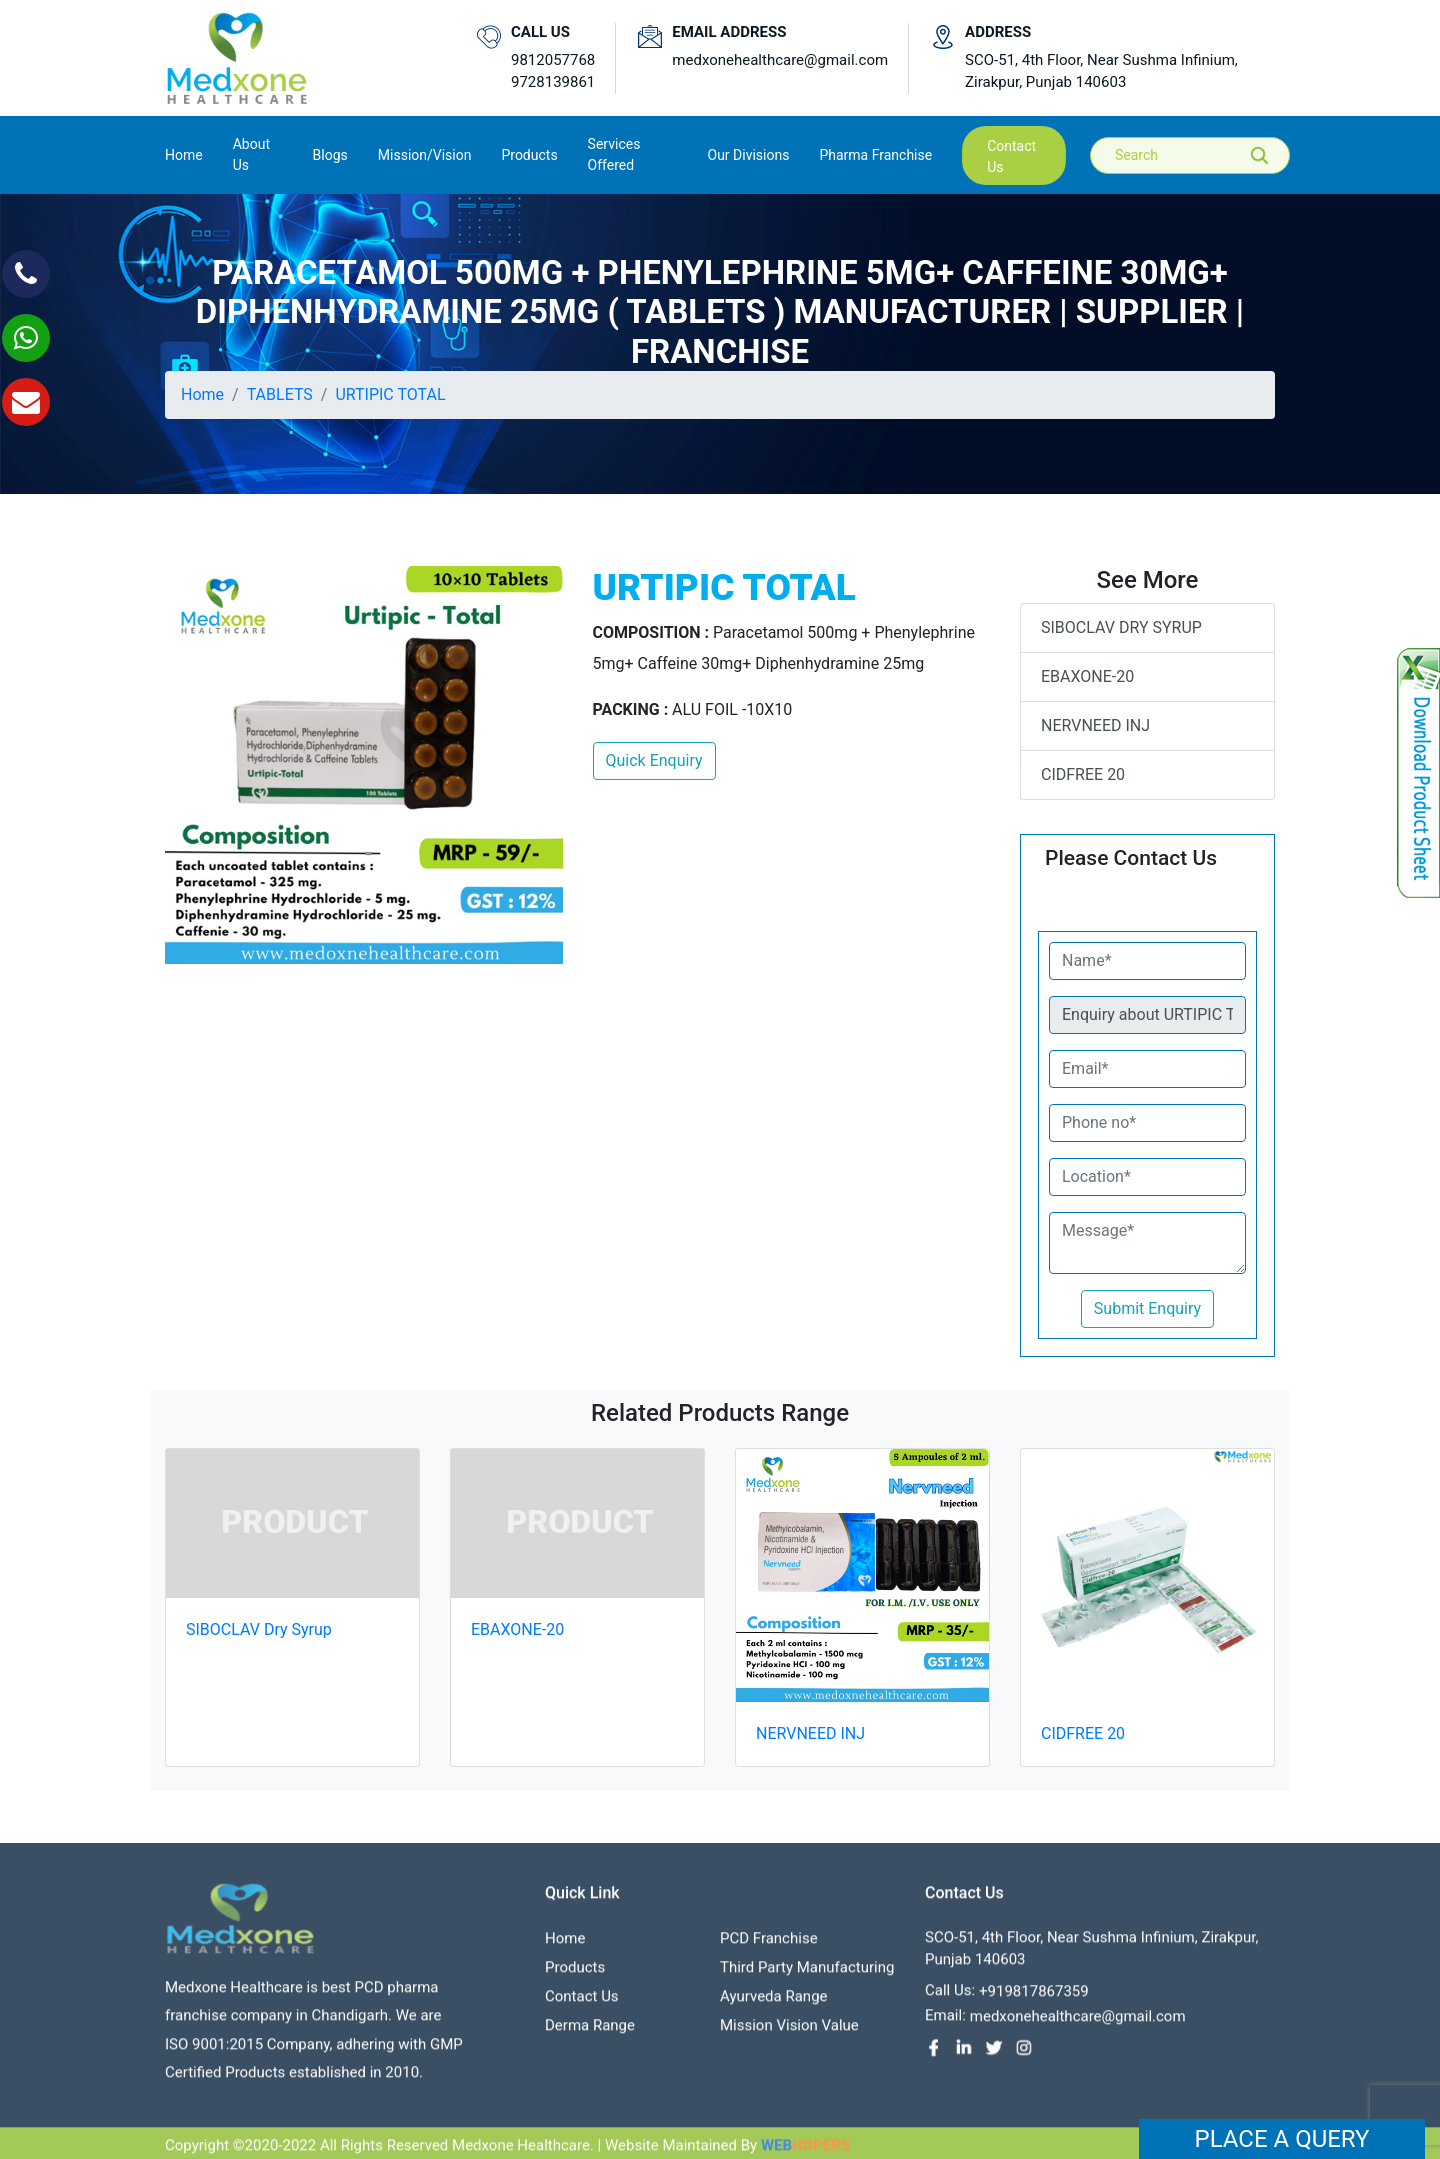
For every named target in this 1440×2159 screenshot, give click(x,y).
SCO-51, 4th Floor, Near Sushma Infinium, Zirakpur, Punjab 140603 (1101, 71)
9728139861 (553, 82)
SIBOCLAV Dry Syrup (1121, 627)
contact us (1011, 156)
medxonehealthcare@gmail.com (780, 60)
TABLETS (280, 394)
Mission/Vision (425, 155)
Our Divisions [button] (749, 155)
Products (575, 1976)
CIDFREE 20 (1083, 774)
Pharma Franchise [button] (875, 155)
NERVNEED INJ (1095, 725)
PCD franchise (769, 1947)
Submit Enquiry (1147, 1308)
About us (251, 154)
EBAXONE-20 (1087, 676)
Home (184, 153)
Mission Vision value (789, 2034)
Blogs (330, 155)
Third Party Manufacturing (807, 1976)
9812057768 (553, 60)
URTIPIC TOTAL (390, 394)
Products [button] (529, 155)
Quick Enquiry (654, 760)
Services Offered (614, 154)
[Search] (1204, 155)
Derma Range (590, 2034)
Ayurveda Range (774, 2005)
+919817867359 (1034, 2000)
